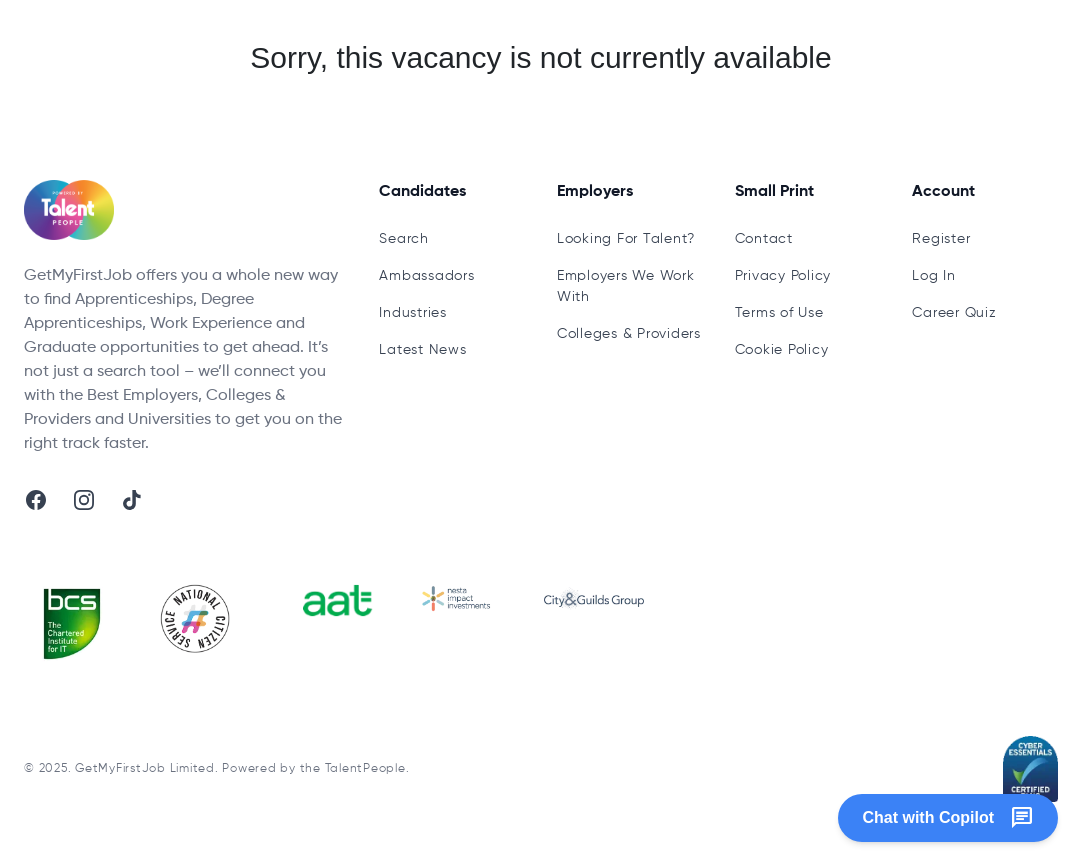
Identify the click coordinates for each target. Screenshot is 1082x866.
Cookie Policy (782, 350)
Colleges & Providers (629, 334)
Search (404, 239)
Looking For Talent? (626, 239)
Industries (413, 313)
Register (941, 239)
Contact (764, 239)
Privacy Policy (783, 276)
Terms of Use (779, 313)
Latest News (422, 350)
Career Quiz (954, 313)
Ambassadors (426, 276)
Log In (934, 276)
